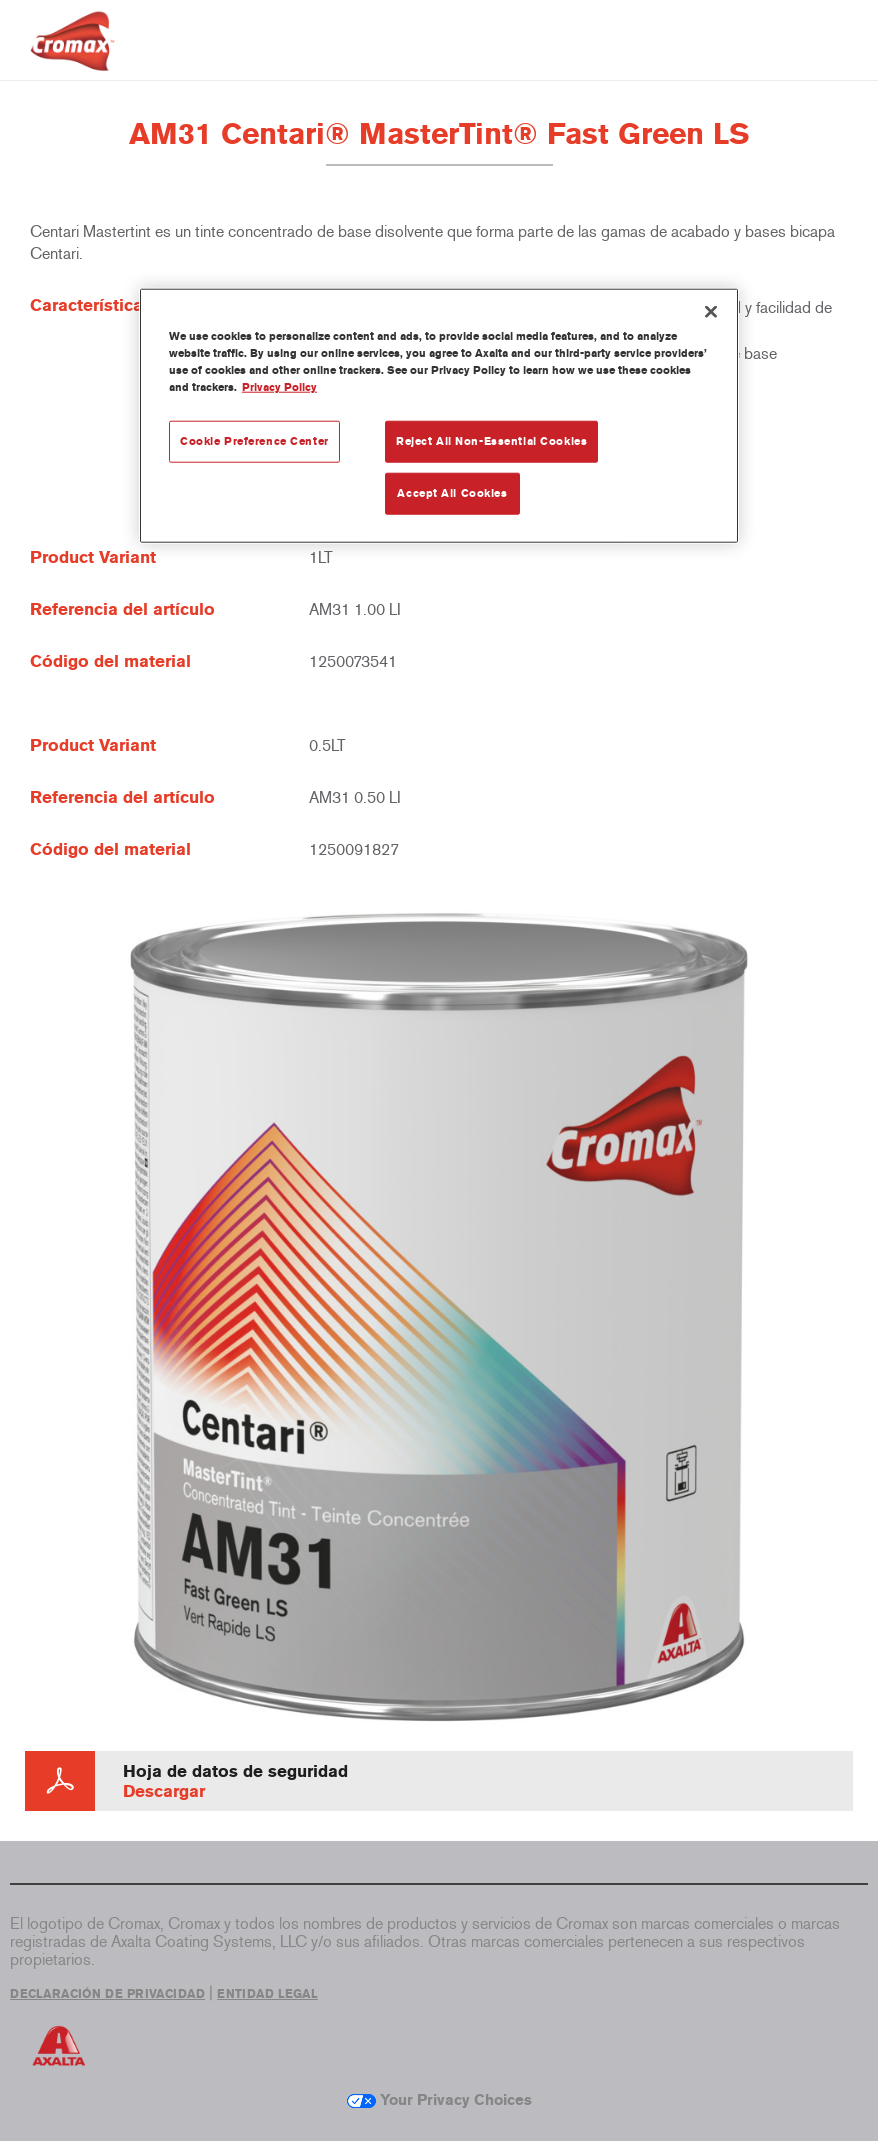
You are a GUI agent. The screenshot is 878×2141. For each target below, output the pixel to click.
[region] (439, 416)
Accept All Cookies (452, 493)
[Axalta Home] (72, 56)
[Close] (711, 312)
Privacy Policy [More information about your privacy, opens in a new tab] (279, 387)
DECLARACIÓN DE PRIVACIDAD (107, 1994)
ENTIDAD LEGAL (267, 1994)
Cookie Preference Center (254, 441)
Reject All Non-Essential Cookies (491, 441)
